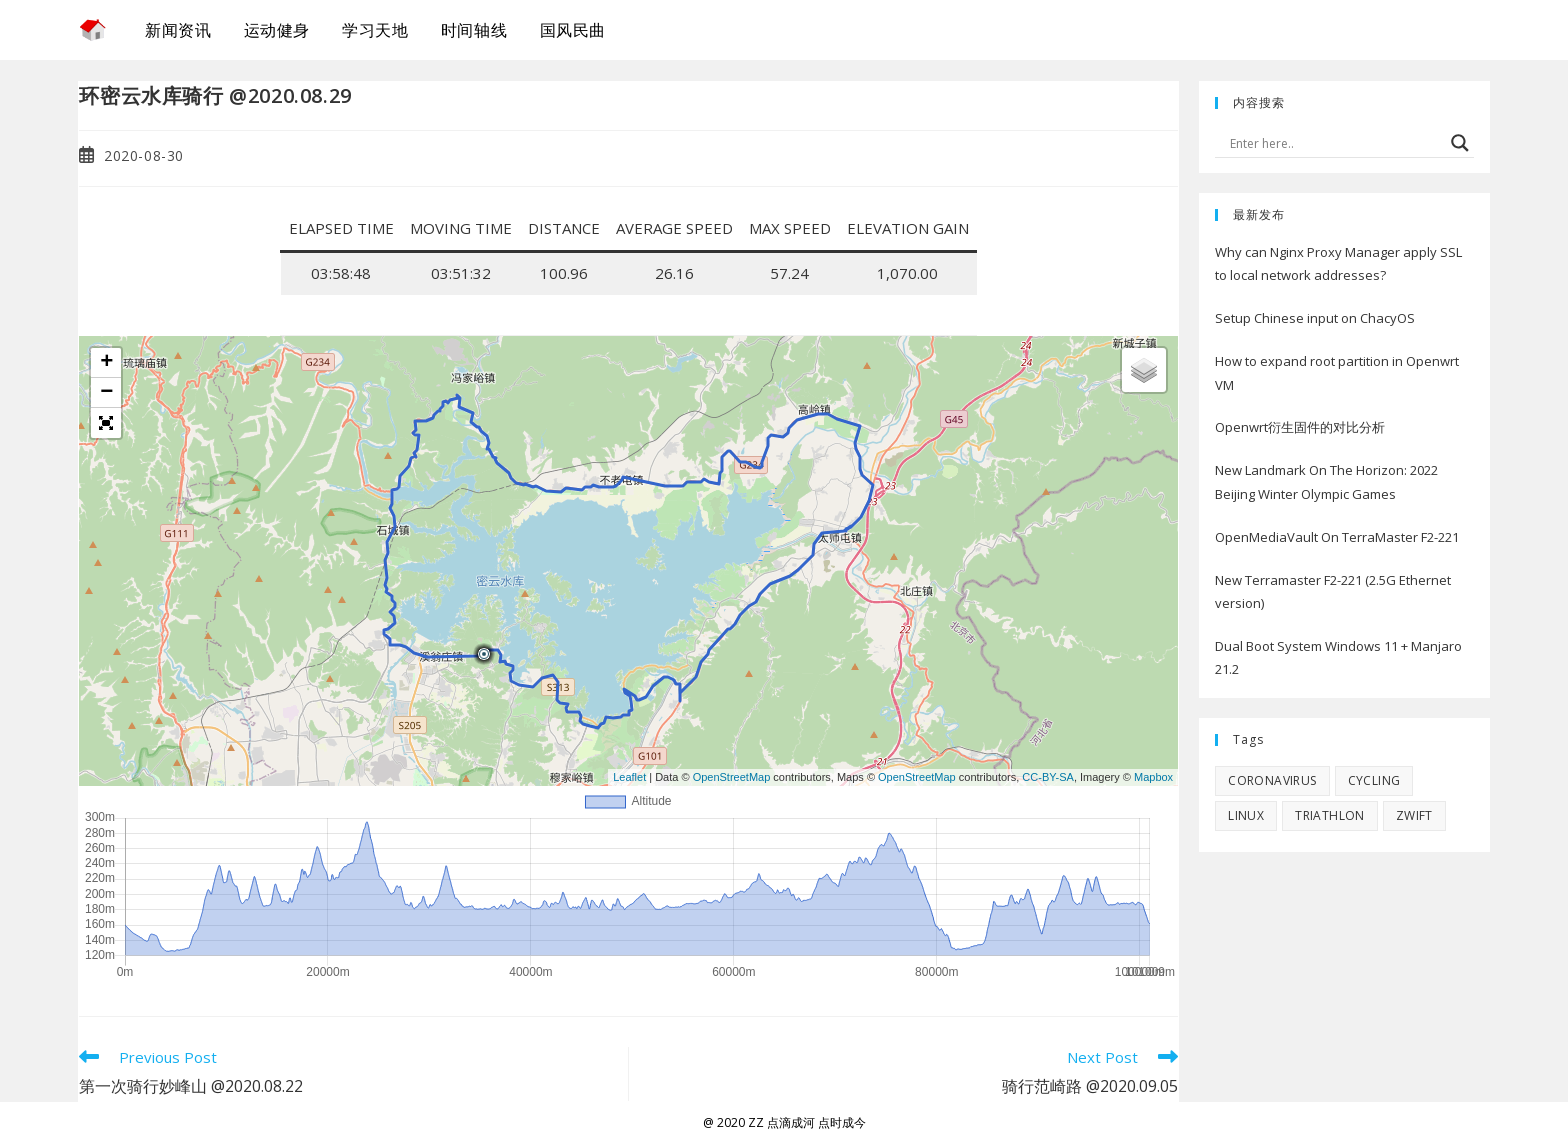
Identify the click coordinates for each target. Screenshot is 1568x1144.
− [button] (106, 393)
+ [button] (106, 363)
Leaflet (629, 777)
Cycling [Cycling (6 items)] (1374, 780)
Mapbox (1153, 777)
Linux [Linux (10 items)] (1246, 815)
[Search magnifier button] (1460, 143)
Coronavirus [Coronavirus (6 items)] (1272, 780)
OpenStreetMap (732, 777)
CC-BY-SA (1048, 777)
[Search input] (1335, 143)
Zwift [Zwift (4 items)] (1414, 815)
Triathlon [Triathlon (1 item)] (1330, 815)
